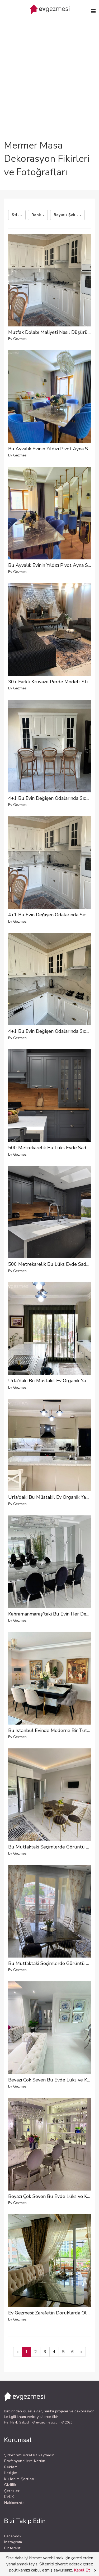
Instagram (13, 2541)
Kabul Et (82, 2570)
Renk (38, 214)
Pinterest (12, 2548)
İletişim (10, 2472)
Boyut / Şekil (67, 214)
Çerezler (12, 2490)
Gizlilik (10, 2484)
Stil (17, 214)
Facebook (12, 2536)
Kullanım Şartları (19, 2478)
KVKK (9, 2496)
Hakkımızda (14, 2502)
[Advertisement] (49, 67)
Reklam (10, 2467)
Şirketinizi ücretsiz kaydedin (29, 2455)
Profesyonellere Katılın (24, 2460)
